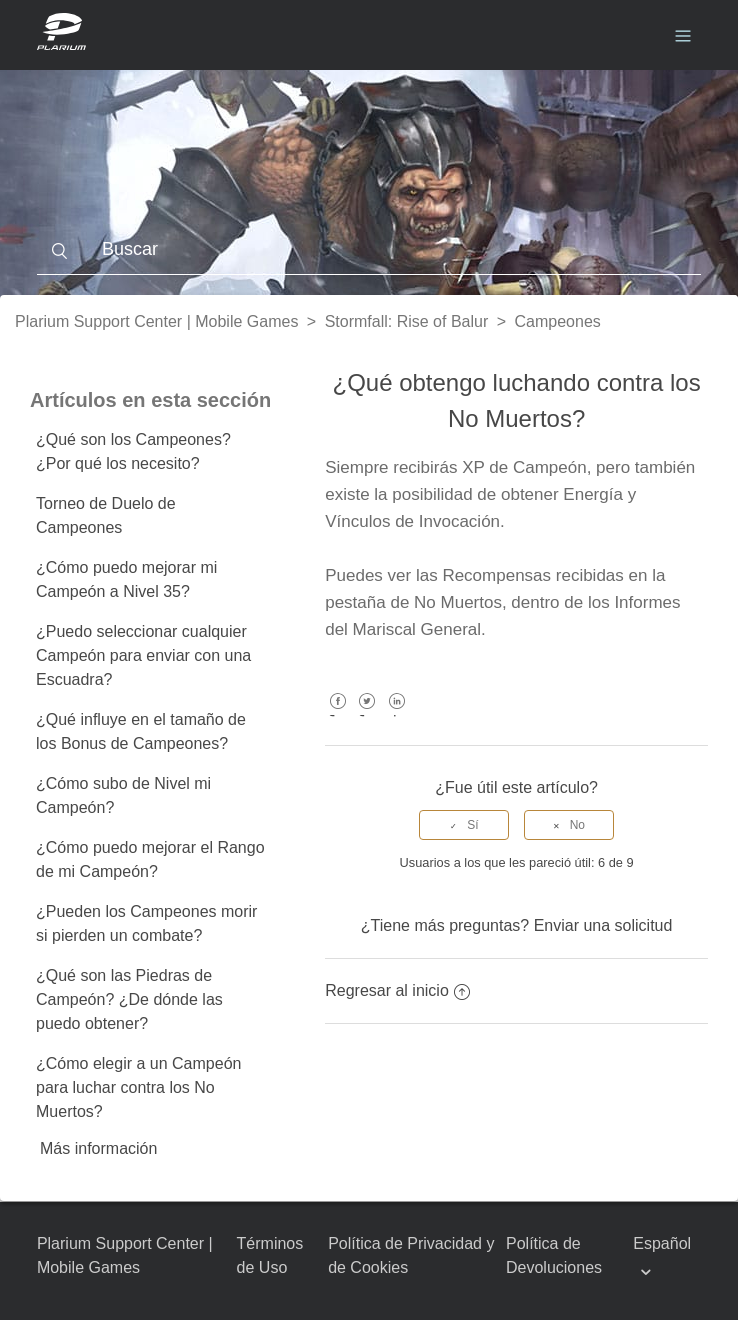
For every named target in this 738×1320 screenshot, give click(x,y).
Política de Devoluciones (554, 1255)
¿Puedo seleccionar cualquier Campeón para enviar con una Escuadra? (143, 655)
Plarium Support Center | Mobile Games (156, 321)
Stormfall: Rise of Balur (407, 321)
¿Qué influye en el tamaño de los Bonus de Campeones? (141, 731)
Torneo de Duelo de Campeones (106, 515)
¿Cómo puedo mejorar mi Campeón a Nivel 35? (126, 579)
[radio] (464, 825)
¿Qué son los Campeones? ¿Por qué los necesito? (133, 451)
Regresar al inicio (397, 990)
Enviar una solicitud (603, 925)
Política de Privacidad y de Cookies (411, 1255)
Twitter (367, 715)
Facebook (337, 715)
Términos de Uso (270, 1255)
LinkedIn (396, 715)
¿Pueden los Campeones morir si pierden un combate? (146, 923)
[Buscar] (369, 250)
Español (662, 1243)
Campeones (558, 321)
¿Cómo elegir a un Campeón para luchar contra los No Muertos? (138, 1087)
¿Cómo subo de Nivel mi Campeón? (123, 795)
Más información (98, 1148)
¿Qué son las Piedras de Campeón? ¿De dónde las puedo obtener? (129, 999)
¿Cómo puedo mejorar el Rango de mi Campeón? (150, 859)
